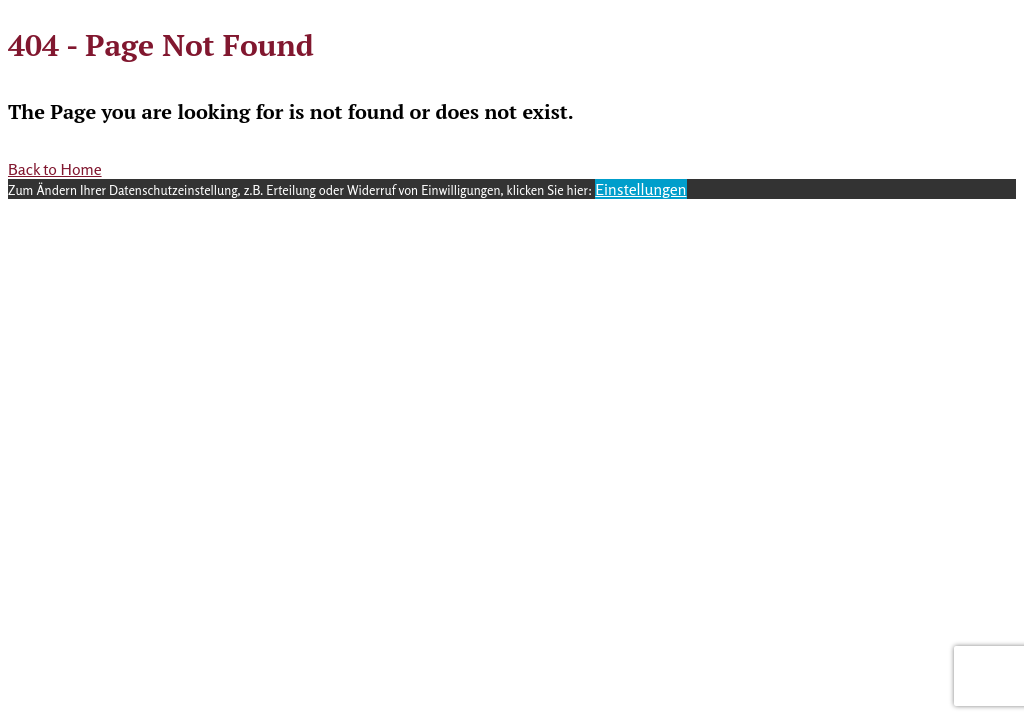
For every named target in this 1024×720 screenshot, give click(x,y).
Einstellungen (640, 189)
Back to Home (55, 169)
